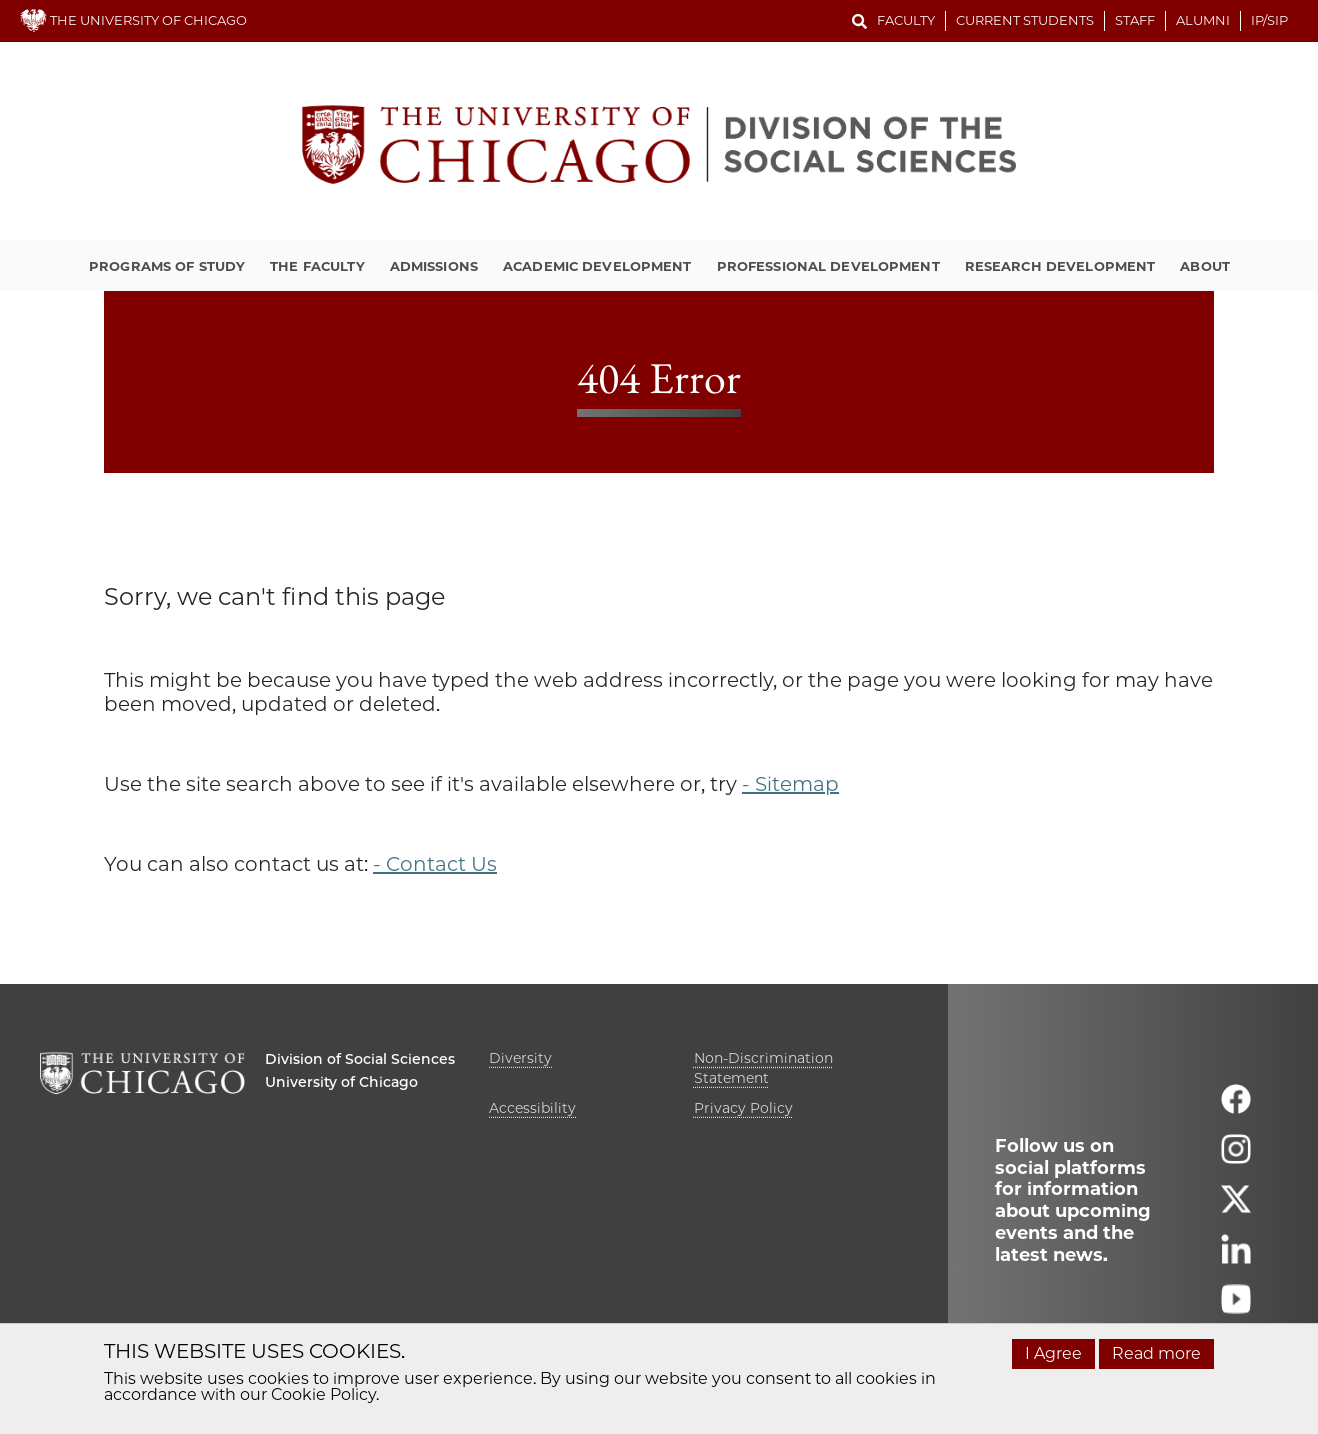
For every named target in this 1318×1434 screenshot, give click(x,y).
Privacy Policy (743, 1108)
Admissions (434, 266)
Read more (1156, 1353)
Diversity (520, 1058)
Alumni (1203, 20)
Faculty (906, 20)
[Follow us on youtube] (1236, 1307)
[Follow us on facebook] (1236, 1107)
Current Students (1025, 20)
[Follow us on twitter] (1236, 1207)
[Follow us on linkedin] (1236, 1257)
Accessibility (532, 1108)
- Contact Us (435, 864)
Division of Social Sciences (360, 1059)
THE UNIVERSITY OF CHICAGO (133, 20)
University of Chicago (341, 1082)
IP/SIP (1269, 20)
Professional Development (828, 266)
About (1205, 266)
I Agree (1053, 1353)
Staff (1135, 20)
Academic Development (597, 266)
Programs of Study (167, 266)
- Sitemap (790, 784)
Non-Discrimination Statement (763, 1068)
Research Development (1060, 266)
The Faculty (317, 266)
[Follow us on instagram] (1236, 1157)
